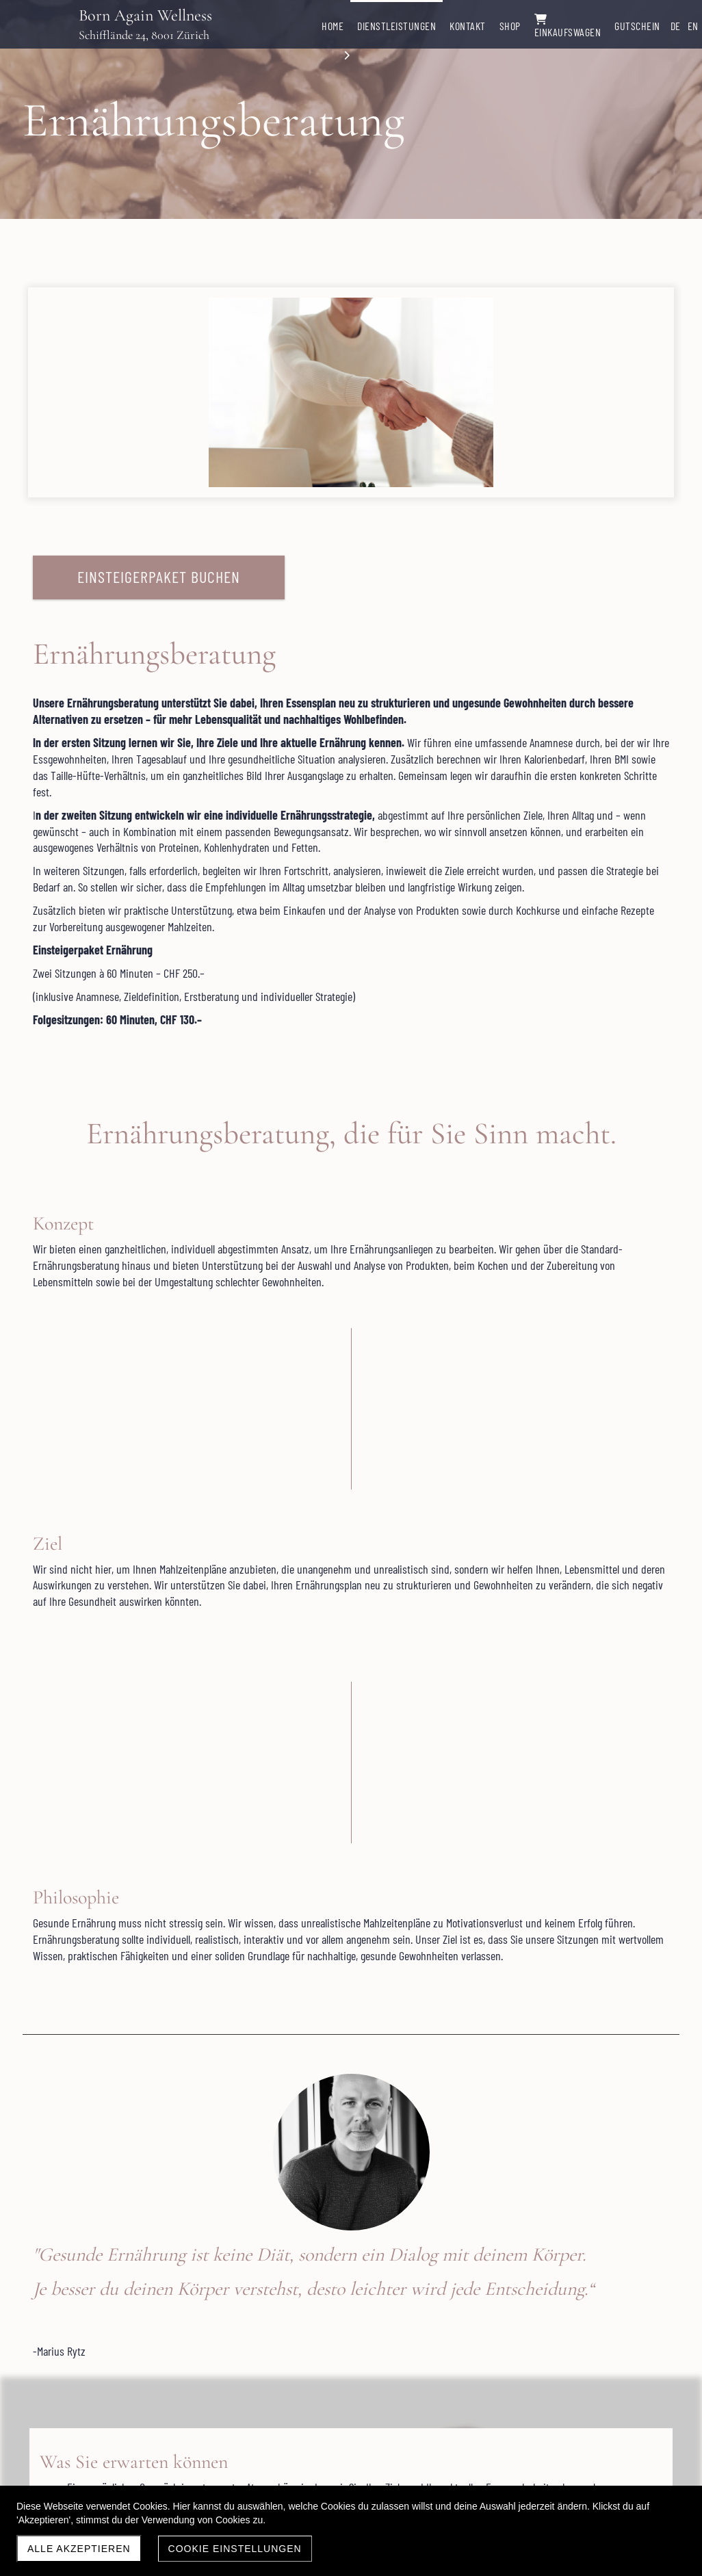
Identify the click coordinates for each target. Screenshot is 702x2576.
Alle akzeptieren (79, 2548)
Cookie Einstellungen (235, 2548)
